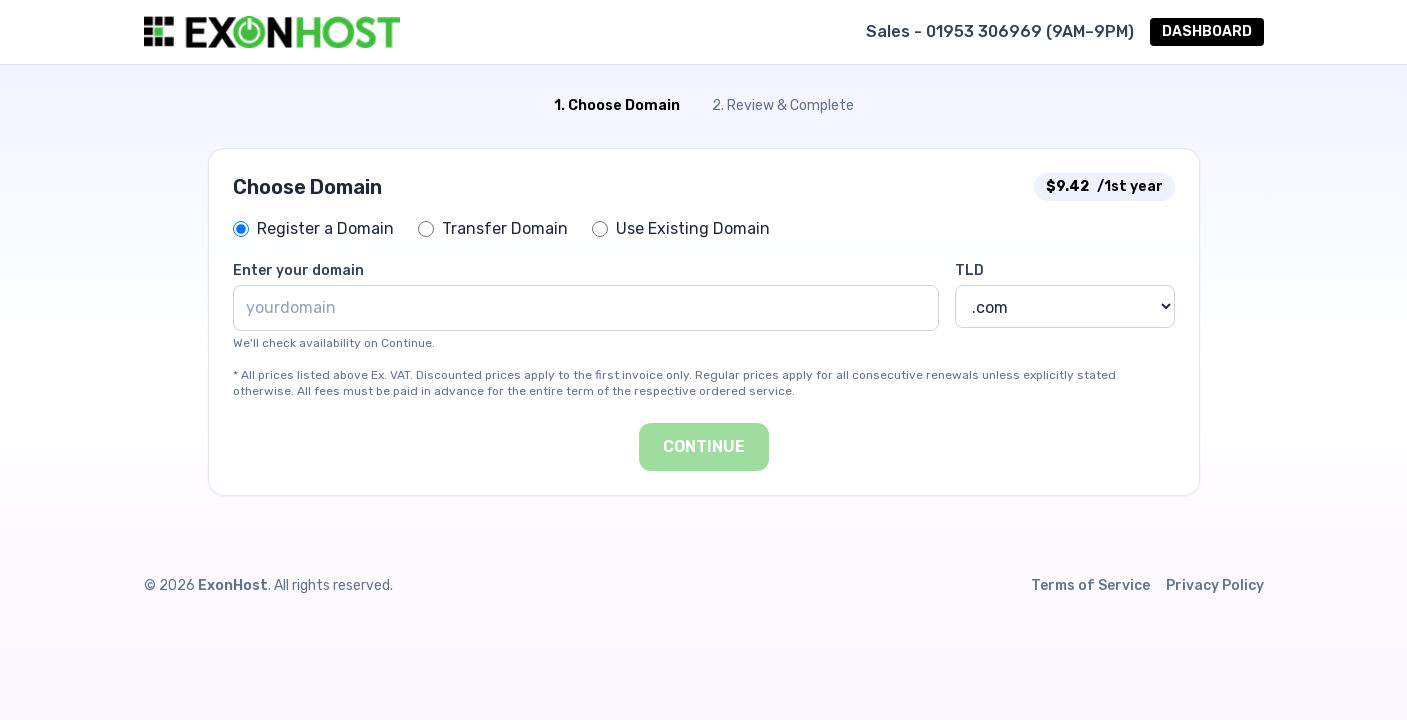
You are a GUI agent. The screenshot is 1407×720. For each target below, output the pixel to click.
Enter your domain (298, 270)
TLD (969, 270)
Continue (704, 446)
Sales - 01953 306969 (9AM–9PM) (1000, 31)
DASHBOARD (1207, 31)
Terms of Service (1090, 585)
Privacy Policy (1215, 585)
